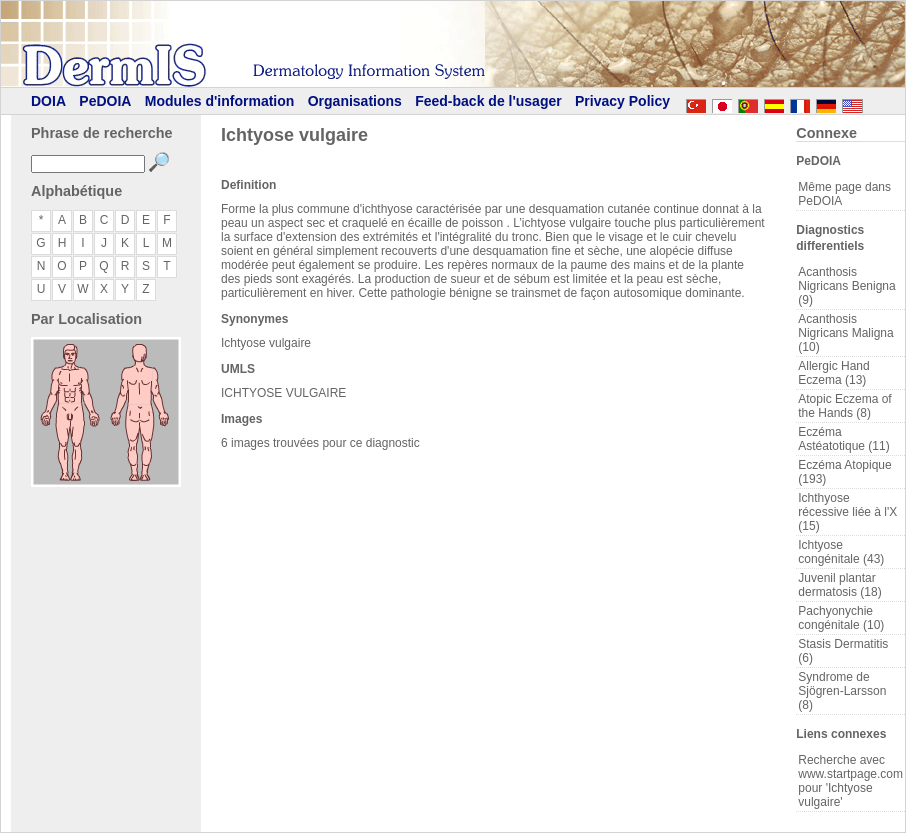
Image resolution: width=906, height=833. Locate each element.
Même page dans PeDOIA (844, 194)
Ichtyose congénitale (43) (841, 552)
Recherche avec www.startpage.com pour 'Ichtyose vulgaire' (850, 781)
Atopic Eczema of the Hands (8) (844, 406)
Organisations (355, 101)
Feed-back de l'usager (488, 101)
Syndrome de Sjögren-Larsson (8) (842, 691)
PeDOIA (105, 101)
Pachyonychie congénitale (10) (841, 618)
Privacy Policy (622, 101)
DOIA (48, 101)
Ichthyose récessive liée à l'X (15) (847, 512)
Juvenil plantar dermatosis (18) (839, 585)
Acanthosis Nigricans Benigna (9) (846, 286)
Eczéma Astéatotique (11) (843, 439)
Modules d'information (220, 101)
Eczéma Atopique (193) (844, 472)
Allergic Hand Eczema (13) (833, 373)
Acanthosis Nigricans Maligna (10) (845, 333)
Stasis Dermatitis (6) (843, 651)
